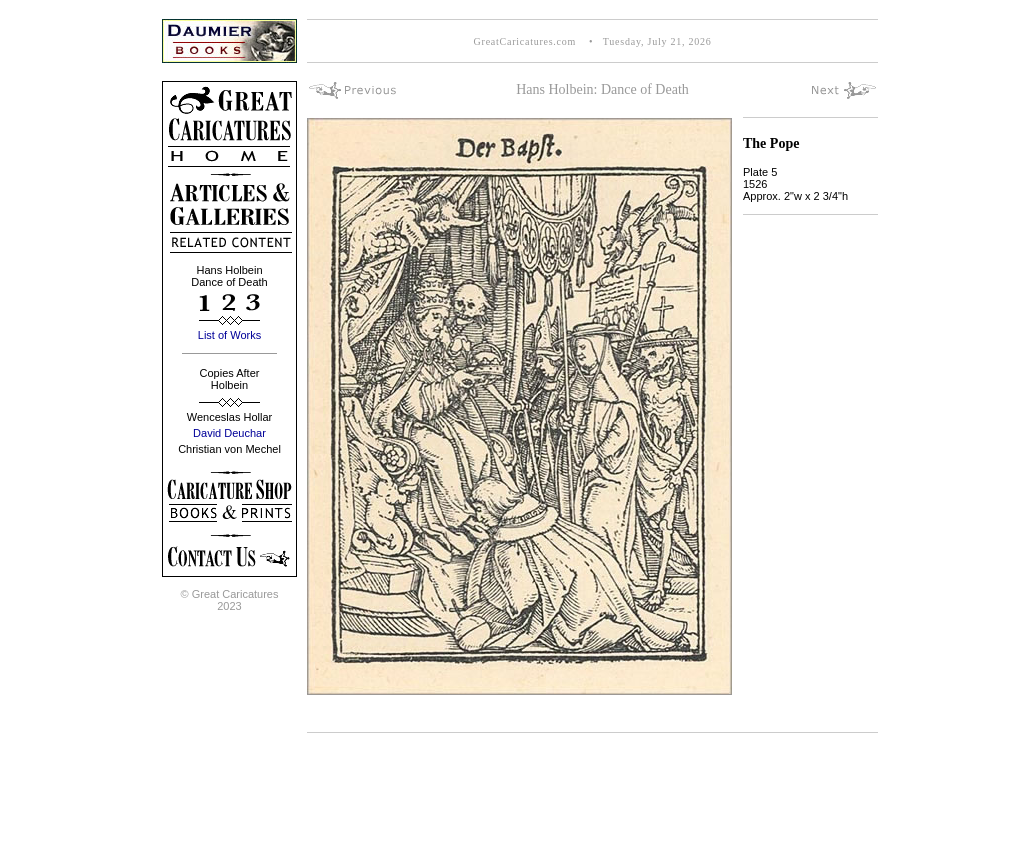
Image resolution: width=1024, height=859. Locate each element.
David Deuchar (229, 433)
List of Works (229, 335)
